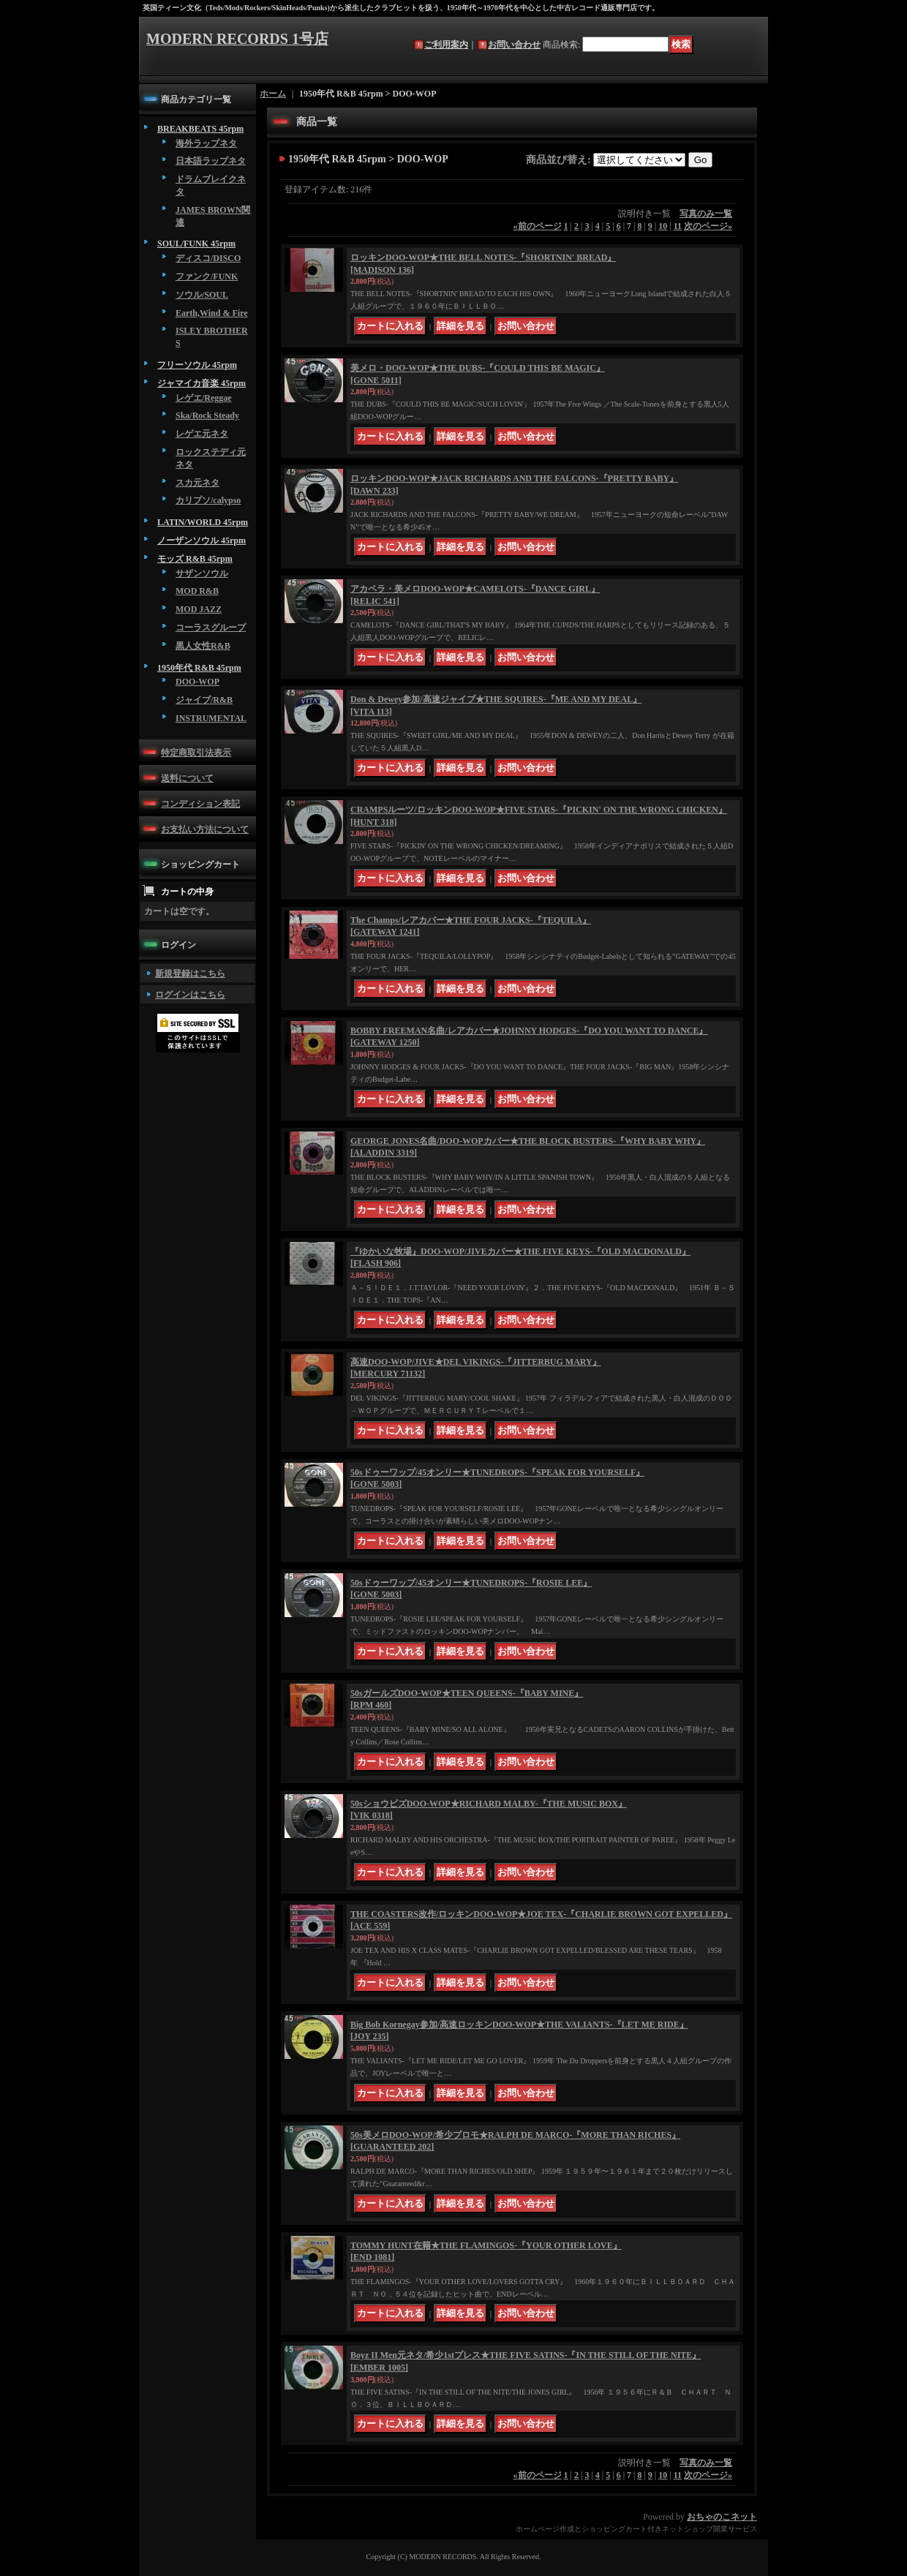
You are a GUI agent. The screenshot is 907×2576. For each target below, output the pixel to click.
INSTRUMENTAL (211, 718)
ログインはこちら (190, 995)
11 (678, 226)
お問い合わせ (514, 44)
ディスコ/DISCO (208, 258)
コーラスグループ (211, 627)
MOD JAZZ (199, 609)
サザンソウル (202, 573)
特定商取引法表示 (196, 752)
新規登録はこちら (190, 973)
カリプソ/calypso (208, 500)
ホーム (273, 93)
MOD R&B (197, 591)
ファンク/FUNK (207, 276)
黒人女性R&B (203, 646)
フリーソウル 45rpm (197, 365)
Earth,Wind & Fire (212, 313)
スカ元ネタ (197, 483)
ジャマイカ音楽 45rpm (201, 383)
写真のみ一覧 (706, 213)
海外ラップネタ (206, 143)
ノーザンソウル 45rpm (201, 540)
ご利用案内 (446, 44)
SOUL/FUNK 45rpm (196, 243)
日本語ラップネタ (211, 161)
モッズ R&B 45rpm (195, 559)
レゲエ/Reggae (204, 398)
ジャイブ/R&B (204, 700)
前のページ (537, 226)
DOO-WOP (197, 682)
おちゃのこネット (722, 2517)
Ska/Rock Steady (207, 415)
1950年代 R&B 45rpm (199, 668)
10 (662, 226)
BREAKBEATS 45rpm (200, 129)
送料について (187, 778)
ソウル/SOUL (202, 295)
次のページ (708, 226)
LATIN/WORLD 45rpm (202, 522)
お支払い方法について (205, 829)
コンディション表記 (200, 804)
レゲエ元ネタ (202, 434)
